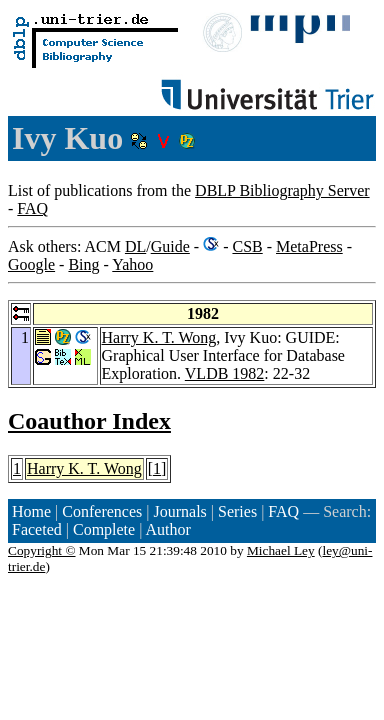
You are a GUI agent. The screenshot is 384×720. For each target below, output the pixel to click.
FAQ (32, 208)
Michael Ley (281, 550)
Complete (104, 529)
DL (135, 246)
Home (31, 511)
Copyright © (42, 550)
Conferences (102, 511)
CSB (247, 246)
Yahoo (132, 264)
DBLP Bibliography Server (282, 190)
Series (237, 511)
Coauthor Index (89, 421)
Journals (179, 511)
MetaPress (309, 246)
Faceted (37, 529)
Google (31, 264)
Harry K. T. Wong (159, 337)
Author (168, 529)
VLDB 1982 (225, 373)
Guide (170, 246)
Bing (83, 264)
